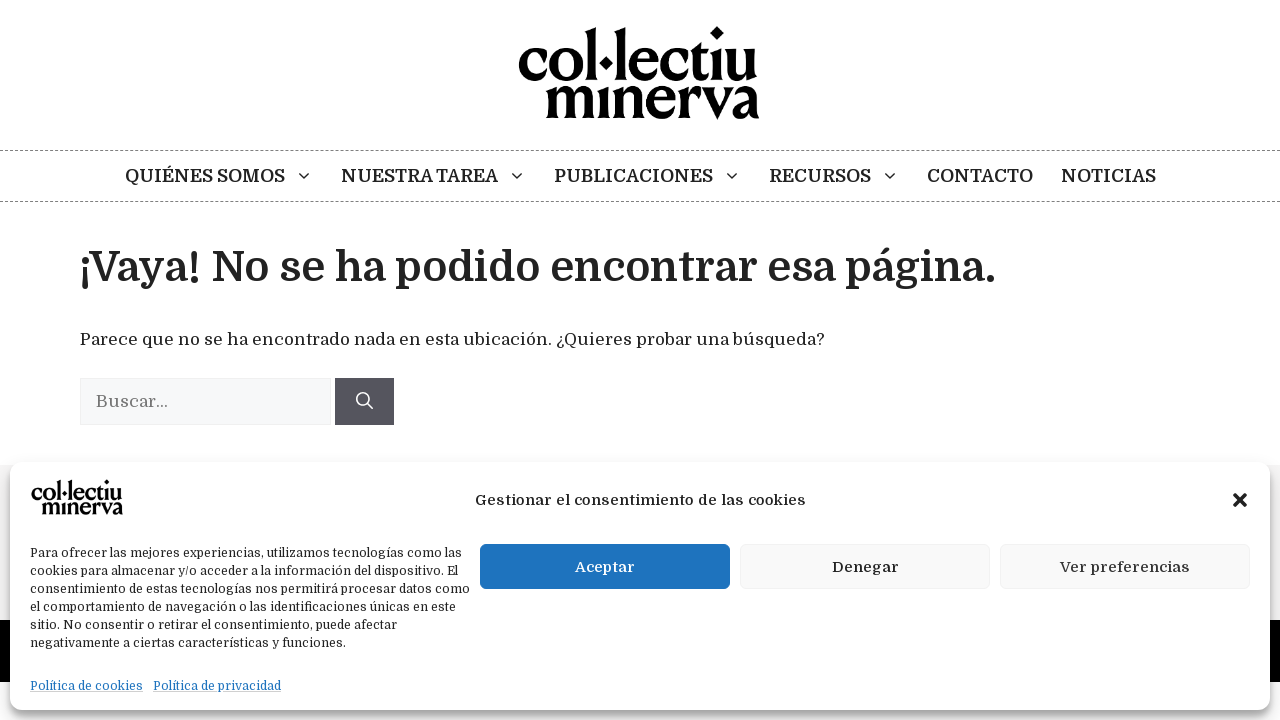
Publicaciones (654, 176)
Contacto (980, 176)
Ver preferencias (1125, 567)
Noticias (1108, 176)
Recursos (841, 176)
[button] (1240, 500)
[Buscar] (364, 402)
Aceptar (605, 567)
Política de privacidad (217, 686)
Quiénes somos (226, 176)
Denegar (865, 567)
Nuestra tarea (440, 176)
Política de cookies (86, 686)
